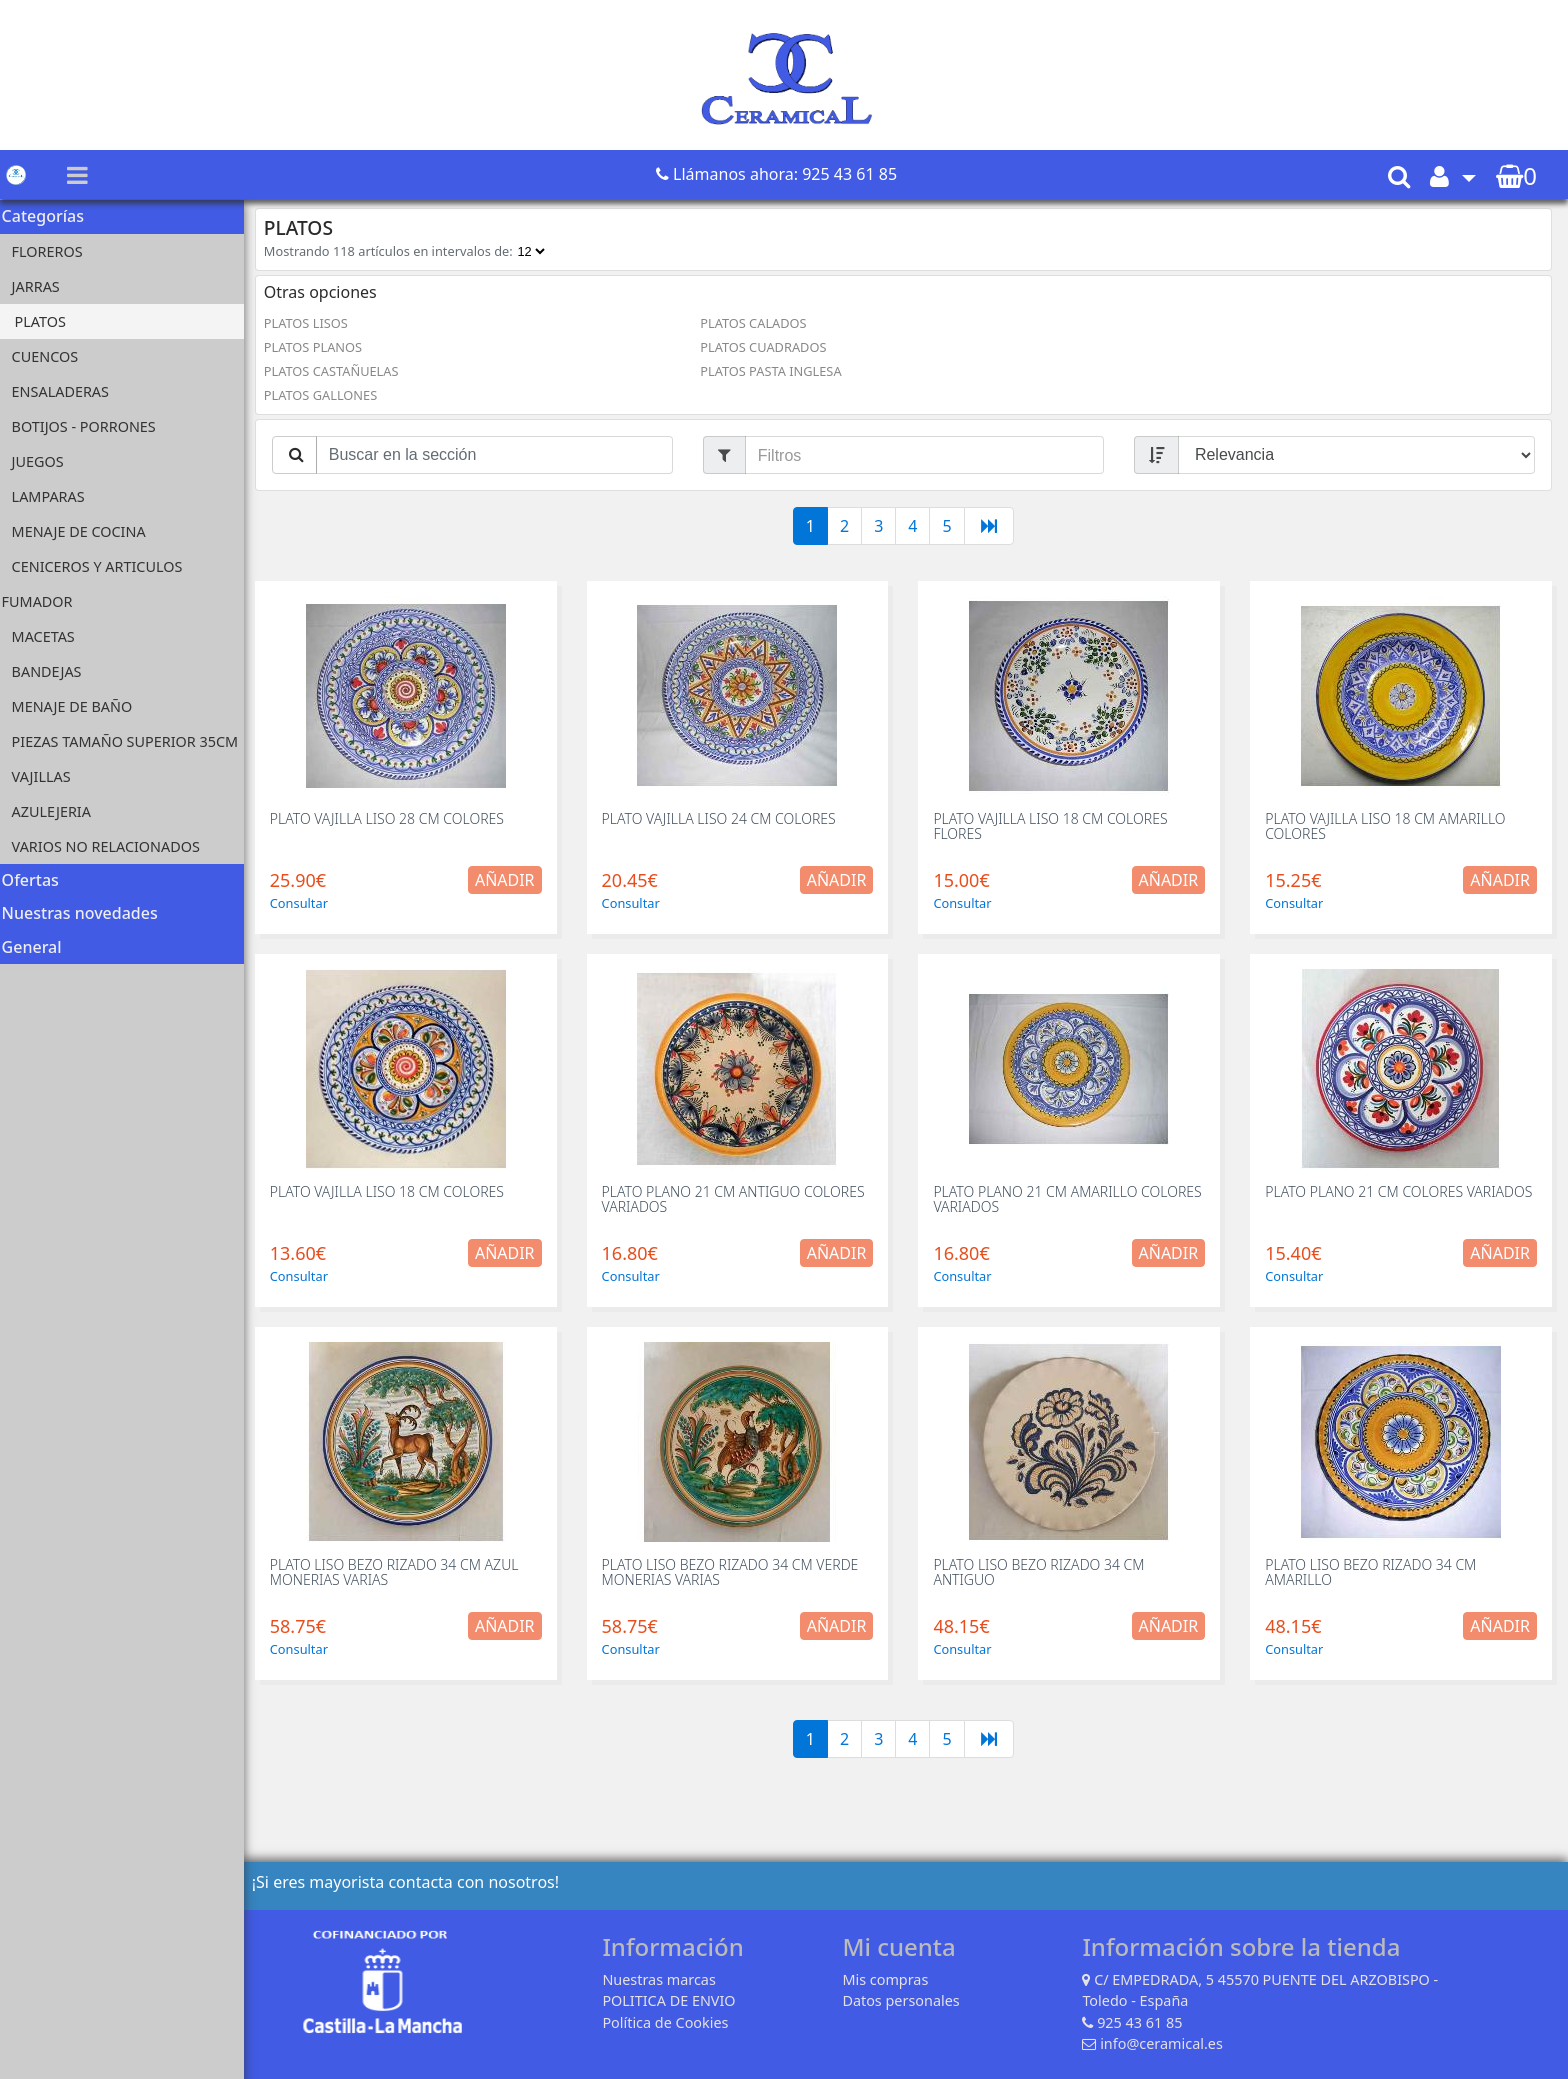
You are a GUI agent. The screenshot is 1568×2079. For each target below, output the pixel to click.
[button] (1453, 175)
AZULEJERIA (57, 811)
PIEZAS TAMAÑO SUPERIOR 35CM (131, 741)
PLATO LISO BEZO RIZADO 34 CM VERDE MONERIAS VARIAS (734, 1572)
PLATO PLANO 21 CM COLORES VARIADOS (1400, 1191)
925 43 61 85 (1142, 2022)
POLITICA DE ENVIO (671, 2000)
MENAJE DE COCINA (85, 531)
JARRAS (42, 286)
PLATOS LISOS (312, 323)
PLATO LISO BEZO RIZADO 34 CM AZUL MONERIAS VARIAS (400, 1572)
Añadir (510, 880)
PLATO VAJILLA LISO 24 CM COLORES (723, 818)
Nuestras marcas (661, 1979)
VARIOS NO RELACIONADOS (112, 846)
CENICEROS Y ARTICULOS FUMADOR (98, 584)
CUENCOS (51, 356)
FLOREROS (53, 251)
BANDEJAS (53, 671)
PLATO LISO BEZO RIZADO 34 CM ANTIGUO (1042, 1572)
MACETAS (49, 636)
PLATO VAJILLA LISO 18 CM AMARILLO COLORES (1387, 826)
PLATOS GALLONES (326, 395)
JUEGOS (44, 461)
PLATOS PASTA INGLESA (774, 371)
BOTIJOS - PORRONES (90, 426)
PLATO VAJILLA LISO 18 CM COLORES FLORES (1054, 826)
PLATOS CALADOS (757, 323)
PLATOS (46, 321)
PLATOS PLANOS (319, 347)
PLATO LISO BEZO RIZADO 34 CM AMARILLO (1372, 1572)
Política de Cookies (668, 2022)
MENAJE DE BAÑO (78, 706)
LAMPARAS (54, 496)
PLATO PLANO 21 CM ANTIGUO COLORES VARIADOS (737, 1199)
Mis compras (888, 1979)
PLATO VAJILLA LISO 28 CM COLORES (393, 818)
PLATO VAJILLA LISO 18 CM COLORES (393, 1191)
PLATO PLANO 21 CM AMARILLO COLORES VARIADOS (1071, 1199)
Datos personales (903, 2000)
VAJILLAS (47, 776)
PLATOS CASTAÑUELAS (337, 371)
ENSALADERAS (66, 391)
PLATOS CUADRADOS (767, 347)
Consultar (305, 903)
